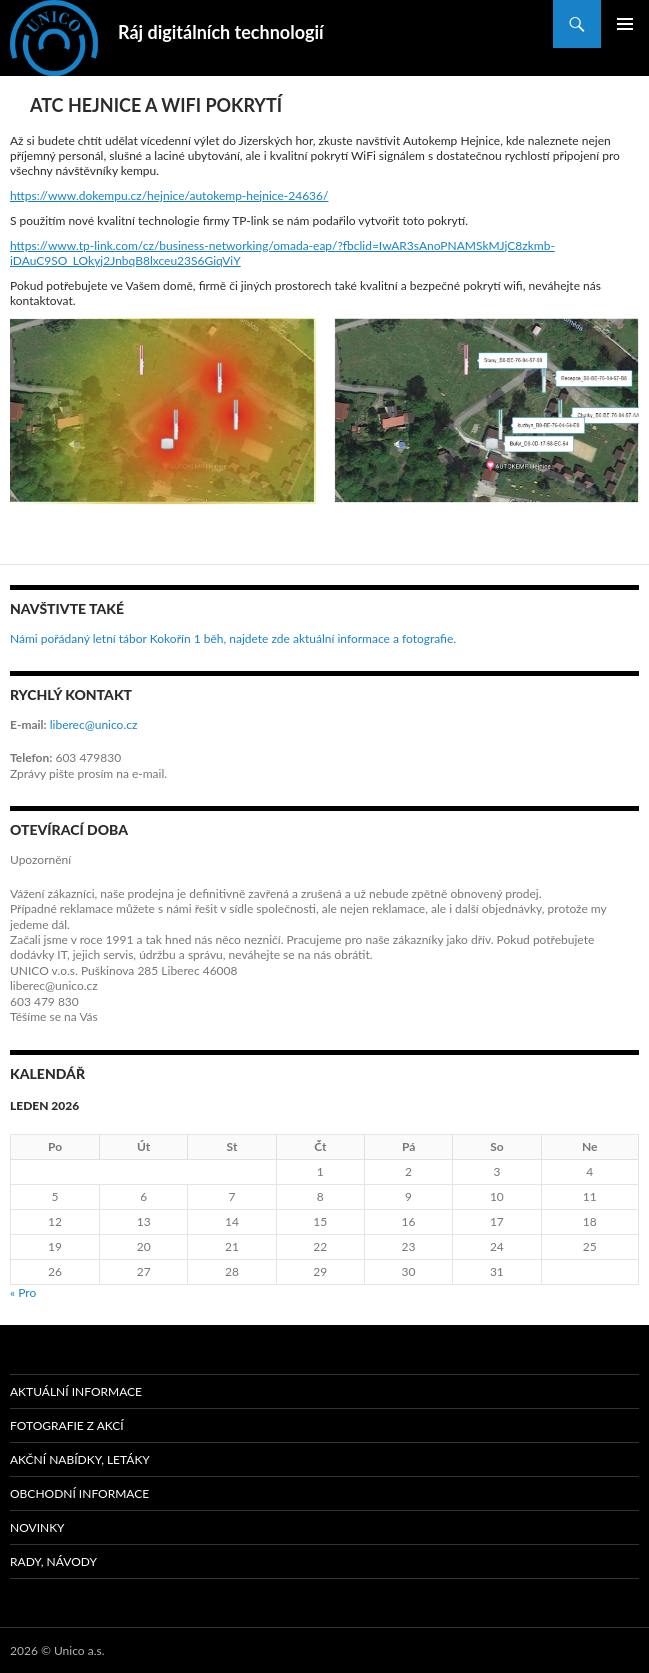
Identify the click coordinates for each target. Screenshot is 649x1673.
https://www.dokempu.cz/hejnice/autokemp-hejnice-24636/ (169, 195)
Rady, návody (53, 1561)
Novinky (37, 1527)
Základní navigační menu (625, 24)
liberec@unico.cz (94, 724)
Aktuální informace (76, 1391)
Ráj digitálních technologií (221, 32)
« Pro (23, 1292)
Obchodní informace (79, 1493)
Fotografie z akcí (67, 1425)
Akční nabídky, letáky (80, 1459)
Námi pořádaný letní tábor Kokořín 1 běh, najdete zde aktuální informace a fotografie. (233, 638)
